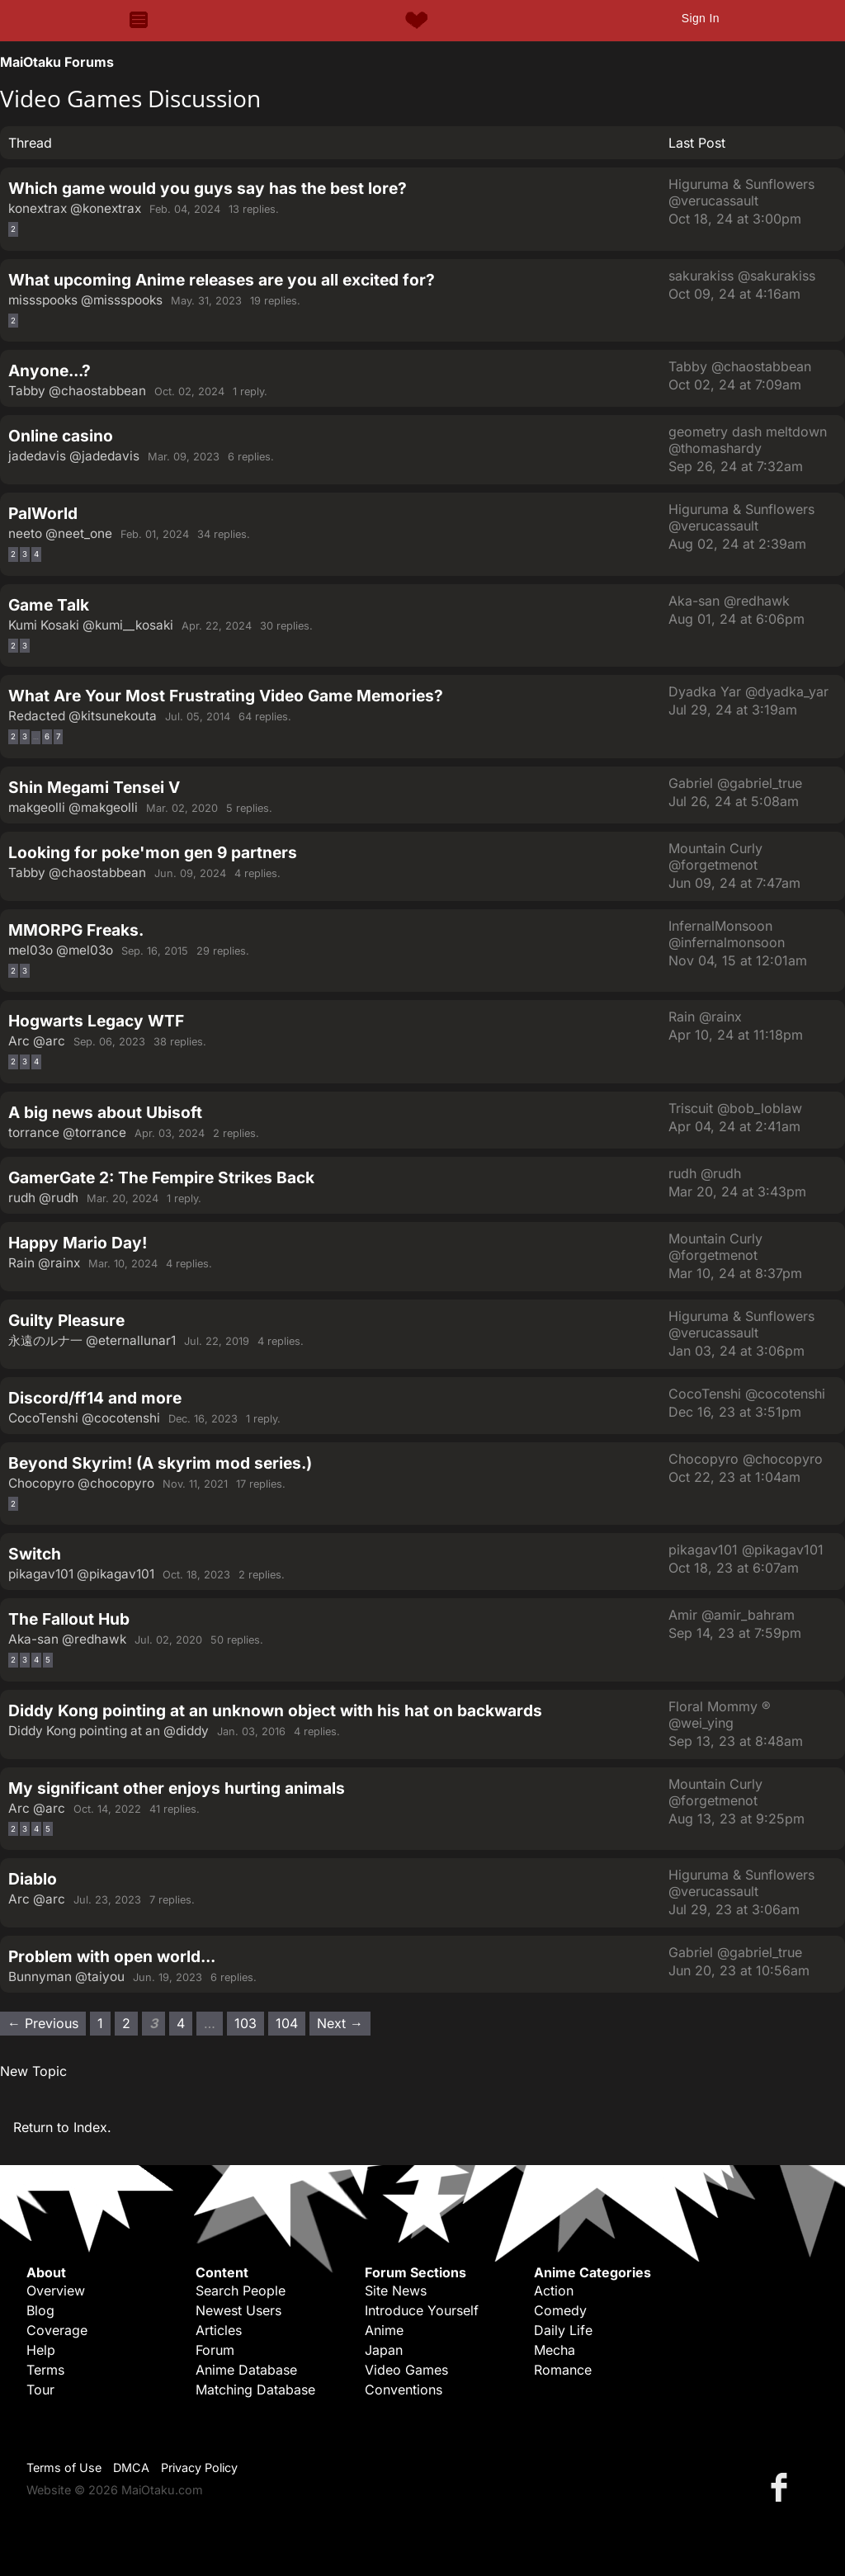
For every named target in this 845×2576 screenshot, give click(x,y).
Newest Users (238, 2310)
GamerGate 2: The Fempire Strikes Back (161, 1177)
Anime (384, 2330)
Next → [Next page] (340, 2023)
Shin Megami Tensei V (94, 787)
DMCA (131, 2467)
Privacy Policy (199, 2467)
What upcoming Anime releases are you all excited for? (221, 280)
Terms (45, 2369)
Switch (34, 1554)
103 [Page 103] (245, 2023)
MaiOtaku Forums (57, 62)
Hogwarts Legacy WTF (96, 1021)
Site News (396, 2290)
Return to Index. (62, 2127)
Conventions (403, 2389)
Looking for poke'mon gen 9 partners (152, 852)
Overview (55, 2290)
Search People (241, 2290)
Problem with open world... (111, 1956)
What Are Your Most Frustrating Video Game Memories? (225, 695)
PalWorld (43, 513)
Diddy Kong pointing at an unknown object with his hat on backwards (275, 1710)
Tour (40, 2389)
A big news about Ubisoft (105, 1112)
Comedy (560, 2310)
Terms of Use (63, 2467)
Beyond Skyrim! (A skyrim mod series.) (160, 1463)
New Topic (33, 2071)
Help (40, 2350)
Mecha (554, 2350)
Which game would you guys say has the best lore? (207, 188)
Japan (384, 2350)
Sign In (701, 18)
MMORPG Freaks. (76, 930)
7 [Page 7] (58, 736)
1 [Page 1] (100, 2023)
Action (554, 2290)
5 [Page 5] (47, 1659)
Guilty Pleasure (66, 1320)
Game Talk (48, 605)
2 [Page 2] (13, 229)
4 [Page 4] (36, 554)
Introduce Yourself (422, 2310)
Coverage (56, 2330)
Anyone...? (49, 370)
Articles (219, 2330)
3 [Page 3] (24, 554)
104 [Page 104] (287, 2023)
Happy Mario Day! (77, 1243)
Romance (563, 2369)
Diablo (32, 1879)
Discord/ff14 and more (95, 1398)
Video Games (406, 2369)
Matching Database (255, 2389)
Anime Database (246, 2369)
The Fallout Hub (69, 1619)
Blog (40, 2310)
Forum (215, 2350)
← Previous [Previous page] (42, 2023)
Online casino (60, 436)
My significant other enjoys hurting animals (176, 1788)
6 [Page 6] (47, 736)
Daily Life (563, 2330)
